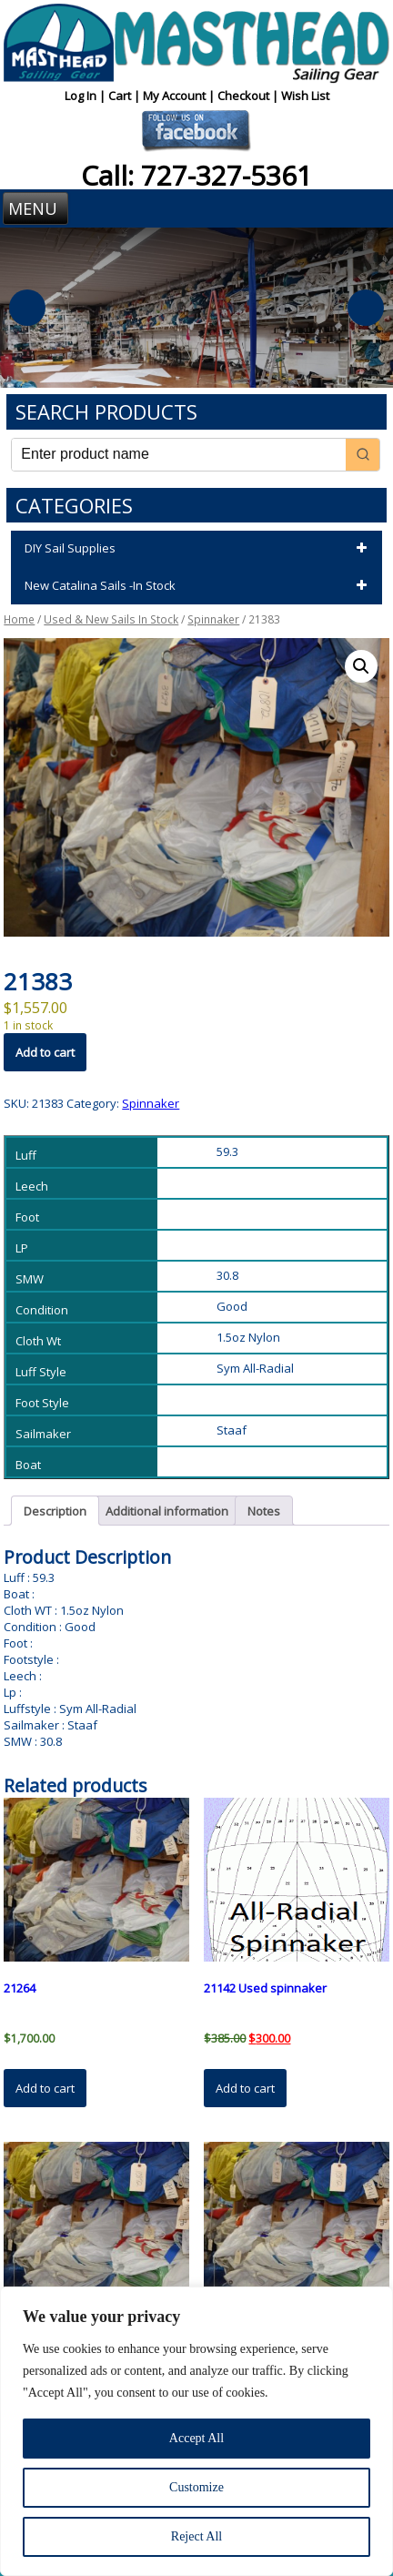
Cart (121, 95)
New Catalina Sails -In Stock (198, 586)
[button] (361, 666)
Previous (27, 307)
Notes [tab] (263, 1511)
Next (366, 307)
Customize (196, 2487)
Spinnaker (213, 619)
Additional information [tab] (167, 1511)
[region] (196, 2431)
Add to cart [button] (45, 2088)
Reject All (196, 2536)
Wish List (305, 95)
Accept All (196, 2438)
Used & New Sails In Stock (111, 619)
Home (19, 619)
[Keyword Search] (178, 455)
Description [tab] (55, 1511)
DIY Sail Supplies (198, 549)
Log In (82, 95)
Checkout (244, 95)
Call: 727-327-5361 (196, 175)
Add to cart (45, 1052)
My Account (175, 95)
